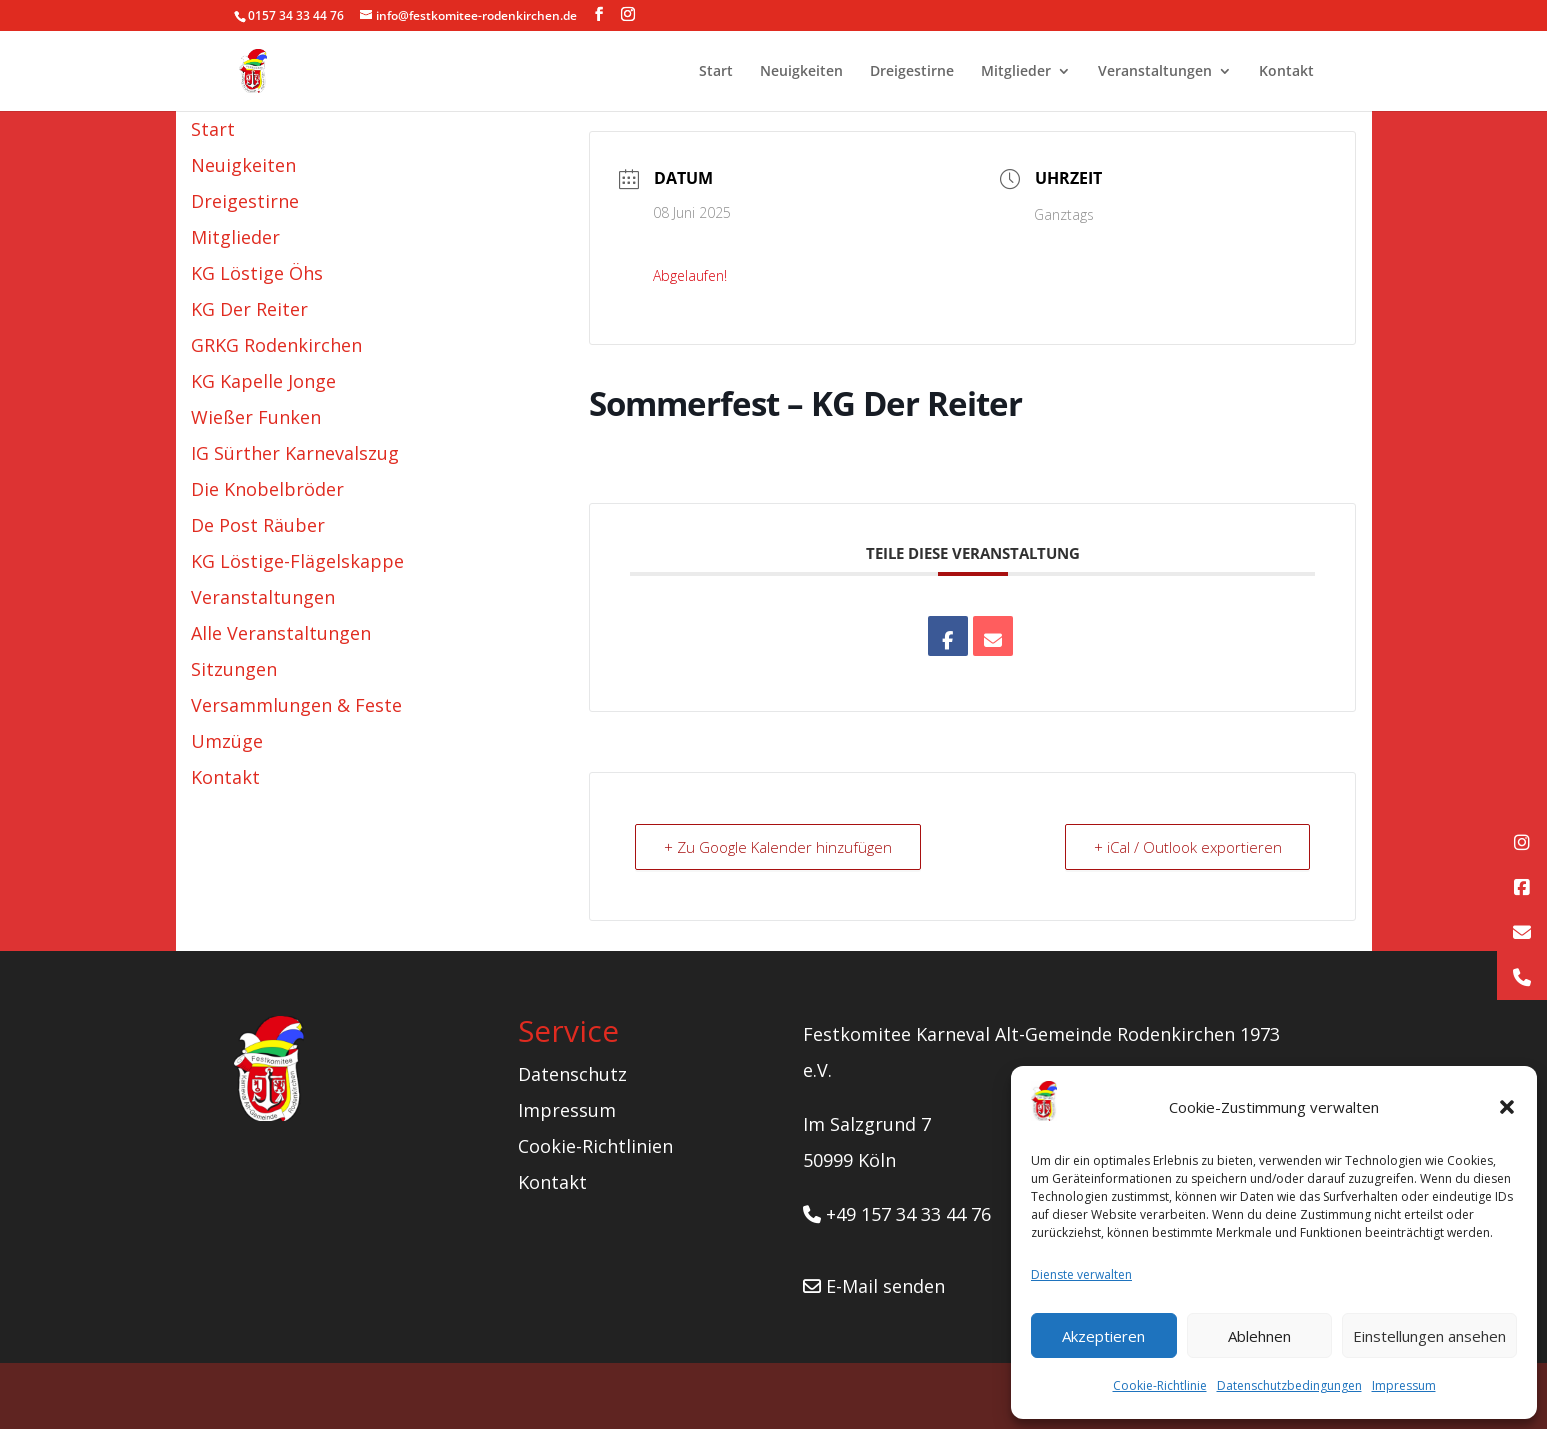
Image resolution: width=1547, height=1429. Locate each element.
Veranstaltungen (1155, 72)
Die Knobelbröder (267, 489)
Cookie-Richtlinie (1160, 1385)
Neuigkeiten (801, 72)
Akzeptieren (1103, 1336)
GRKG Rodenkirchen (276, 345)
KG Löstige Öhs (257, 273)
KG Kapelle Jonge (263, 381)
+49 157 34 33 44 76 (897, 1214)
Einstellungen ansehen (1429, 1336)
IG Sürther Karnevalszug (295, 453)
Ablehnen (1259, 1336)
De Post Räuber (258, 525)
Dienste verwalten (1081, 1274)
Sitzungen (234, 669)
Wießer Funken (256, 417)
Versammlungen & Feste (296, 705)
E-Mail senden (874, 1286)
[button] (1507, 1107)
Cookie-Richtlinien (595, 1146)
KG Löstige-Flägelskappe (297, 561)
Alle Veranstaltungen (281, 633)
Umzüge (227, 741)
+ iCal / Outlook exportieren (1187, 847)
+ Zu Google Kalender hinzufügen (778, 847)
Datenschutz (572, 1074)
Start (716, 72)
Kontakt (1286, 72)
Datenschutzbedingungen (1289, 1385)
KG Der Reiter (249, 309)
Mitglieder (1016, 72)
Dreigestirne (912, 72)
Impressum (1404, 1385)
